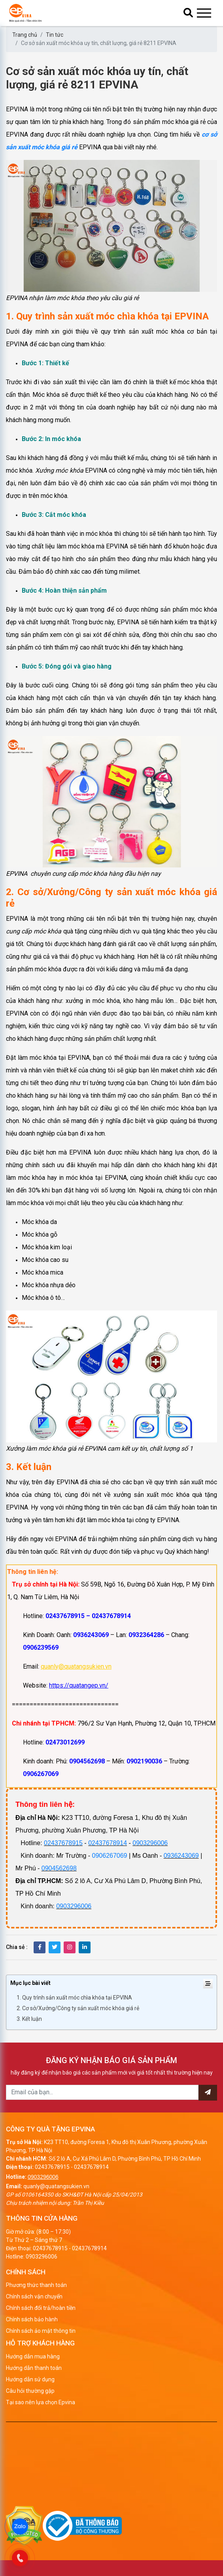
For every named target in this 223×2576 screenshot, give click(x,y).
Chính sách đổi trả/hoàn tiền (41, 2308)
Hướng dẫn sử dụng (30, 2379)
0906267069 (109, 1855)
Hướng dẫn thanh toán (34, 2368)
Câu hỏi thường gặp (30, 2391)
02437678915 (63, 1843)
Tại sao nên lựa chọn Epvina (40, 2402)
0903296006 (150, 1843)
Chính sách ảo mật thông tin (41, 2331)
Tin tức (54, 35)
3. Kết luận (29, 2019)
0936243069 (181, 1855)
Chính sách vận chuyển (34, 2296)
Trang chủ (24, 35)
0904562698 (59, 1868)
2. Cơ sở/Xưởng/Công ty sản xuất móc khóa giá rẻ (78, 2008)
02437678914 (107, 1843)
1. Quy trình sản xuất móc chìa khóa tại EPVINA (74, 1997)
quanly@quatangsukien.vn (76, 1666)
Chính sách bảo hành (32, 2319)
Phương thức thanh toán (36, 2285)
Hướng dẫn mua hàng (33, 2356)
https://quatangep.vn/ (78, 1685)
